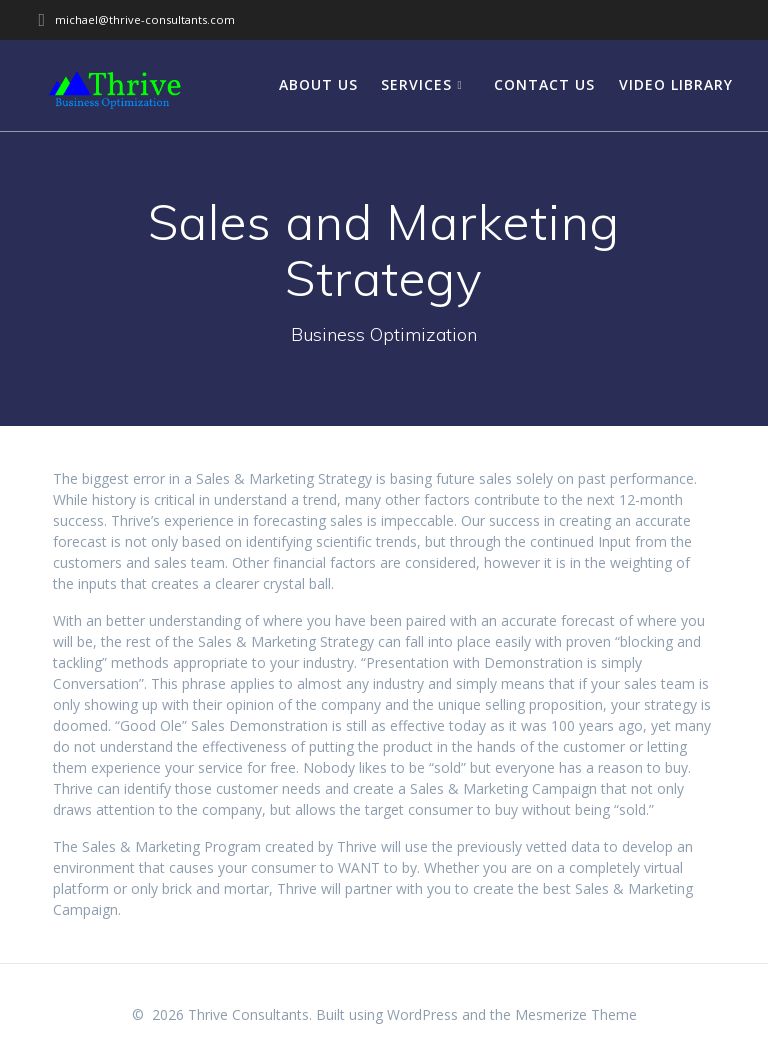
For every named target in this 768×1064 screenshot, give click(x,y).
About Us (318, 84)
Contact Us (544, 84)
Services (416, 84)
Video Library (676, 84)
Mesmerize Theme (576, 1014)
